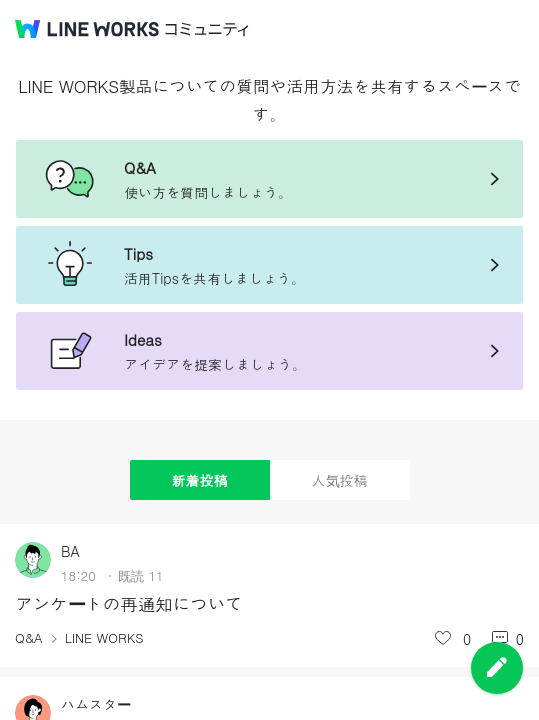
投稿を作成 (497, 668)
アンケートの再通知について (129, 603)
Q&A (29, 637)
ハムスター (96, 704)
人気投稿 (340, 480)
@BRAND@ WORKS (87, 29)
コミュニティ (207, 29)
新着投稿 (200, 480)
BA (70, 551)
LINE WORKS (104, 637)
